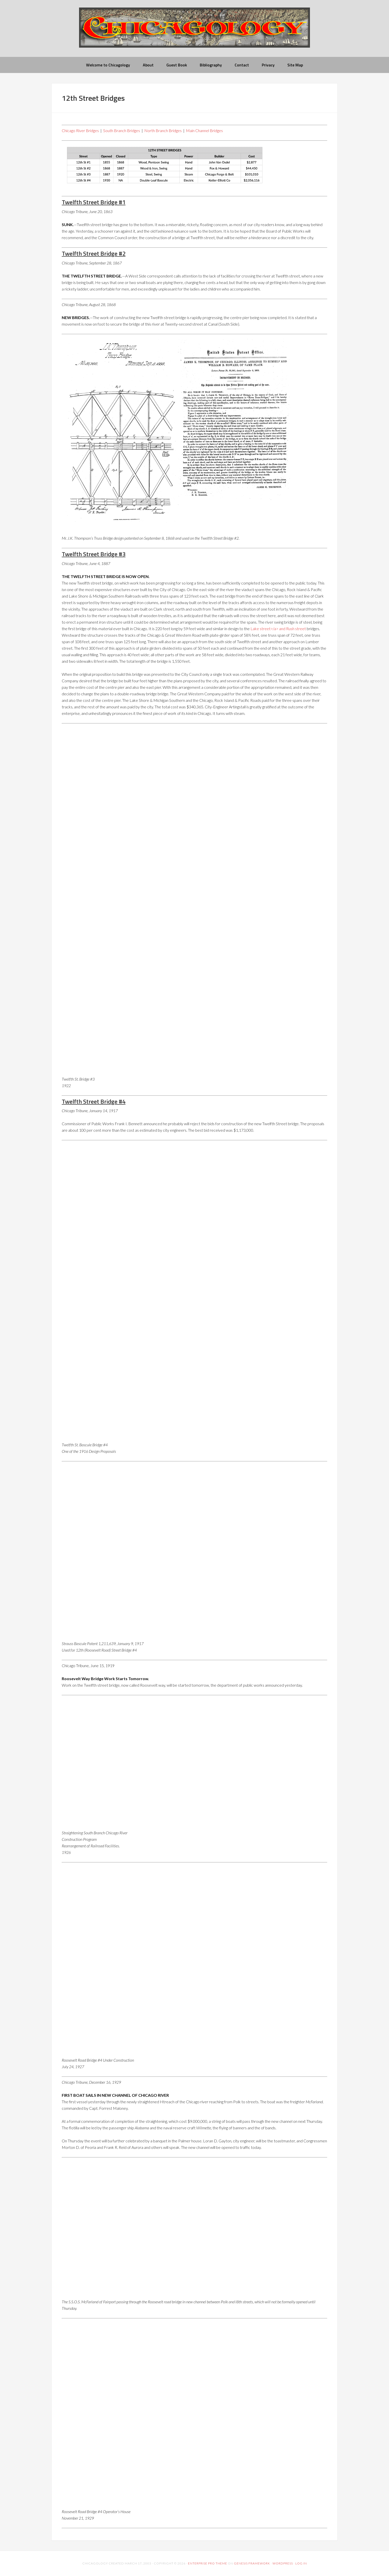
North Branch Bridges (163, 130)
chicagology (194, 32)
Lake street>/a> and (268, 628)
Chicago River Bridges (80, 130)
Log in (301, 2563)
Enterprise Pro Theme (207, 2563)
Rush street (296, 628)
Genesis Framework (252, 2563)
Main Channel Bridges (204, 130)
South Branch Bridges (121, 130)
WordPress (283, 2563)
